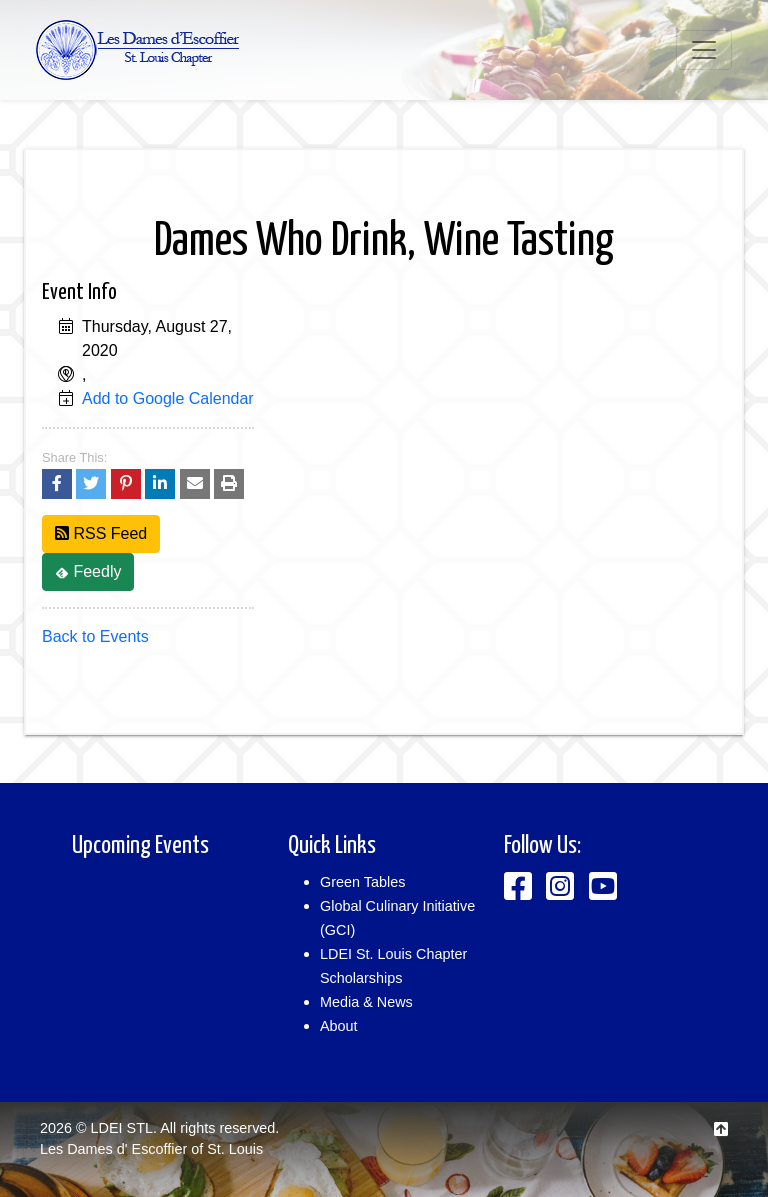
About (339, 1026)
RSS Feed (101, 533)
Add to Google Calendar (168, 398)
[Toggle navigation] (704, 50)
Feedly (88, 571)
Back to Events (95, 636)
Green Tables (362, 882)
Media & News (366, 1002)
